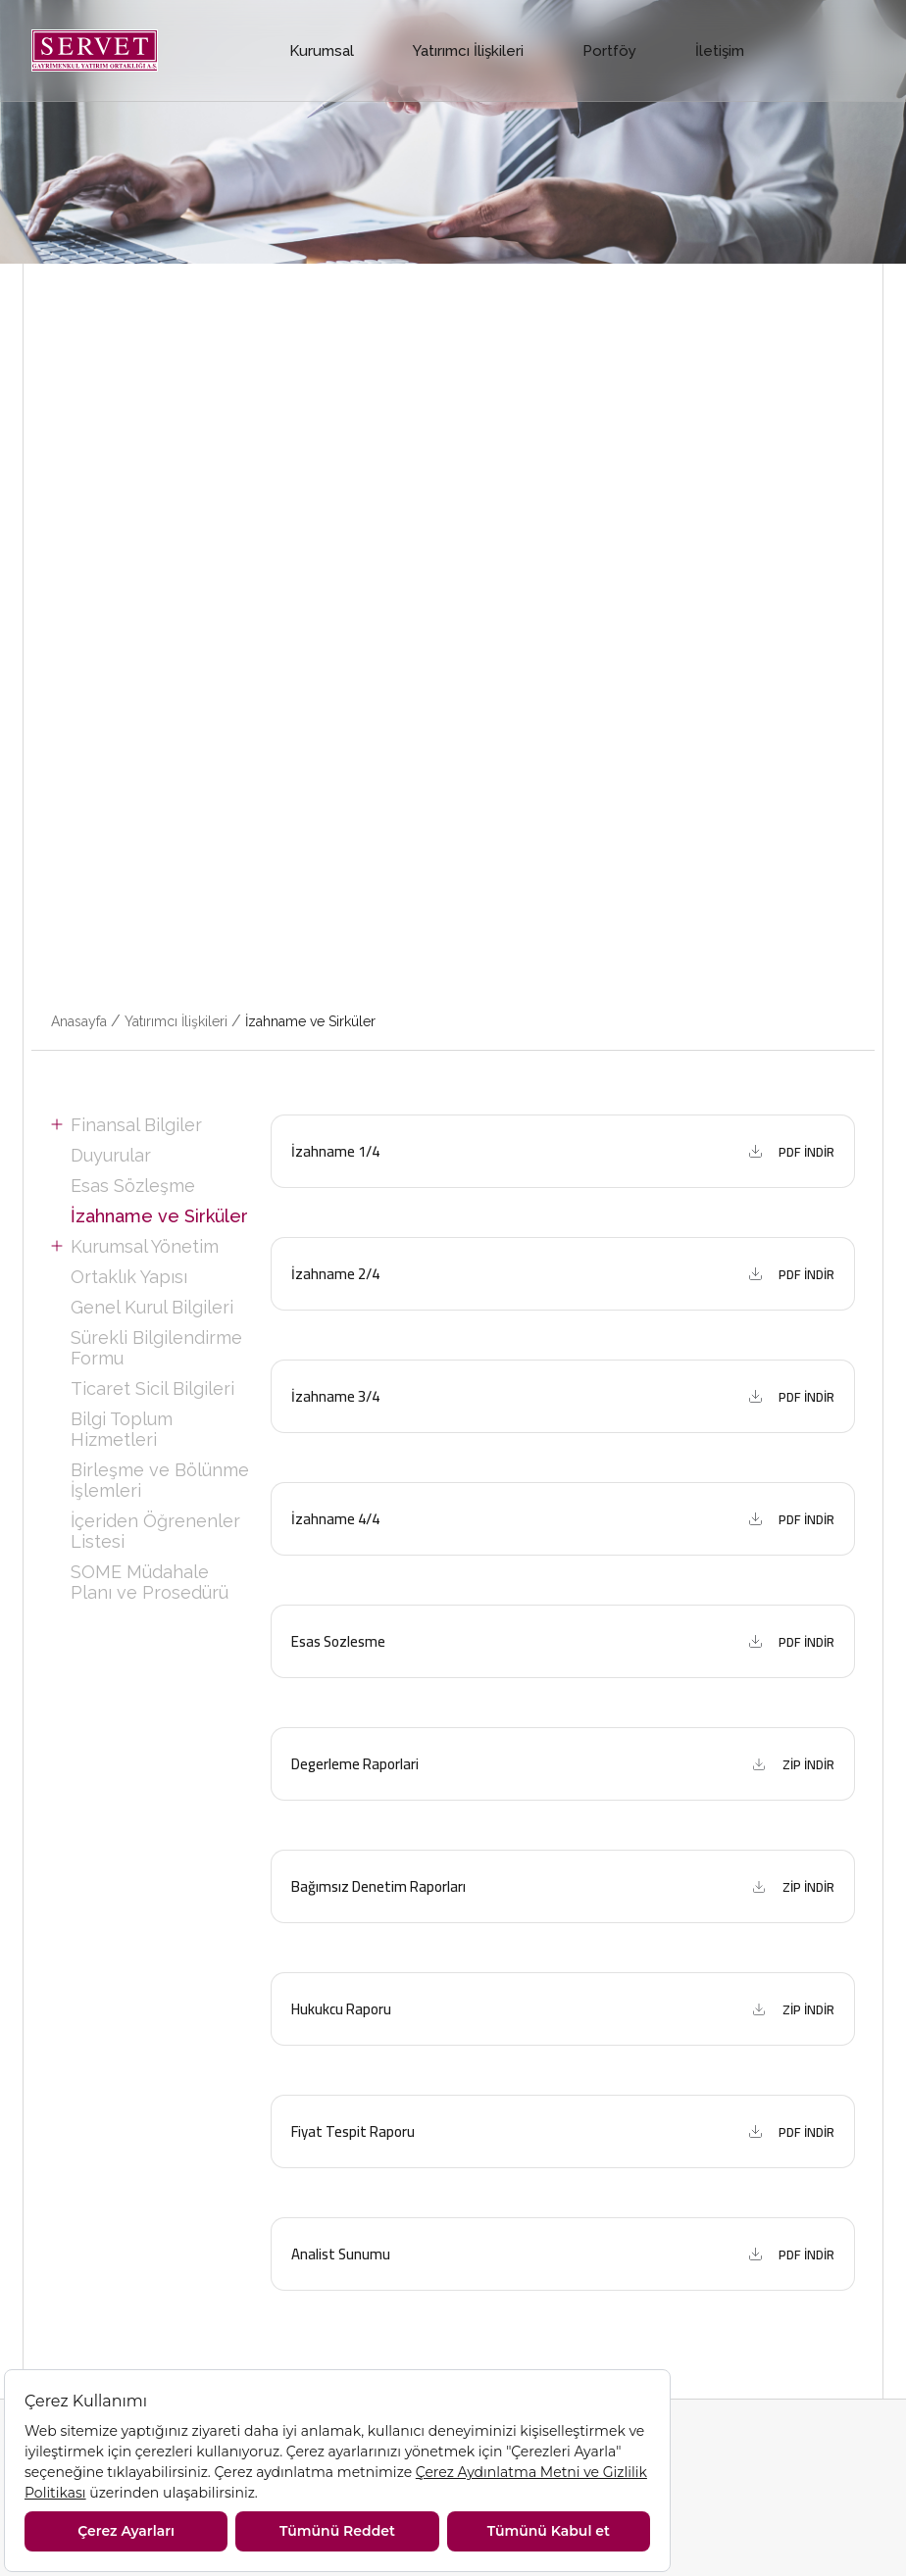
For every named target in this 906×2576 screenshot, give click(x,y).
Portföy (609, 51)
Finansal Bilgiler (136, 1125)
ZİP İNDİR (808, 1764)
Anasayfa (79, 1021)
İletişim (719, 51)
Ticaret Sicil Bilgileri (152, 1388)
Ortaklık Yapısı (129, 1276)
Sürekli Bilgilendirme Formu (156, 1347)
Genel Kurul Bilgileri (152, 1307)
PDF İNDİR (806, 1152)
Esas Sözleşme (133, 1185)
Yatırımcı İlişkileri (468, 51)
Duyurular (111, 1155)
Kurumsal (321, 51)
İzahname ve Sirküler (310, 1021)
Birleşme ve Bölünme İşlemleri (160, 1480)
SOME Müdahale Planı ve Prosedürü (149, 1582)
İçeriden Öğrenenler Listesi (155, 1531)
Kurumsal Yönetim (145, 1246)
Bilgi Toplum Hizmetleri (122, 1429)
